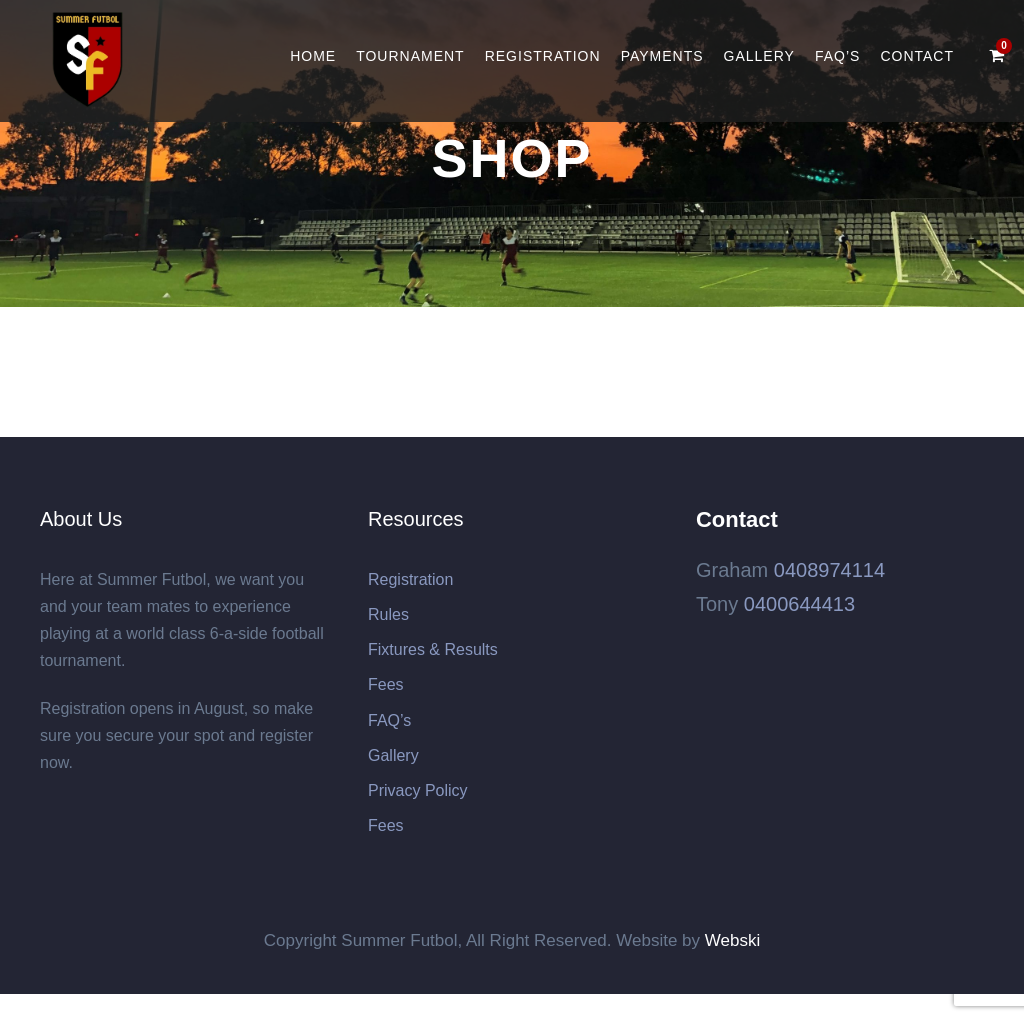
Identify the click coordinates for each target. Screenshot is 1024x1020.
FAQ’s (837, 56)
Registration (543, 56)
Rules (388, 614)
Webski (732, 940)
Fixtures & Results (433, 649)
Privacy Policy (418, 790)
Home (313, 56)
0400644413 (799, 604)
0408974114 (829, 570)
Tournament (410, 56)
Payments (662, 56)
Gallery (759, 56)
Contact (917, 56)
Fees (386, 684)
